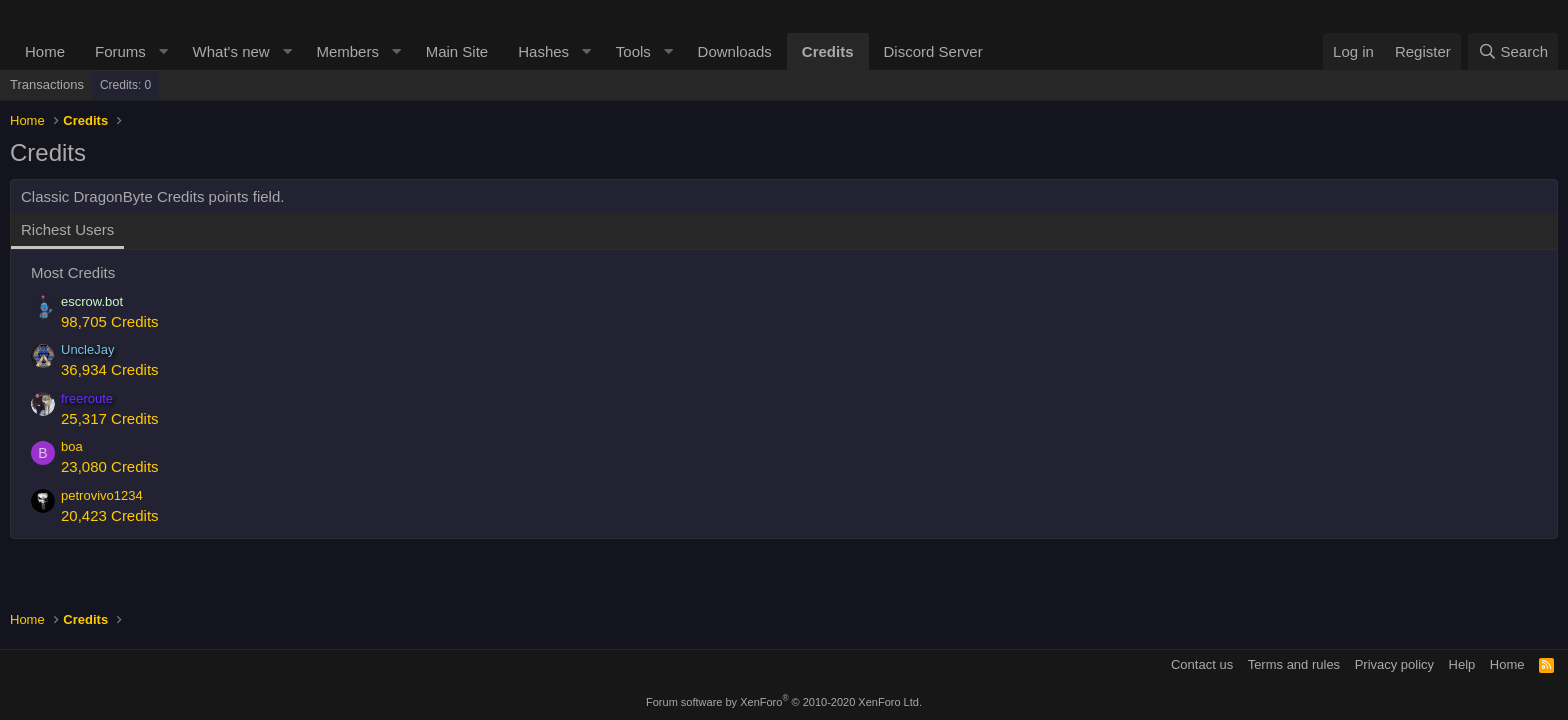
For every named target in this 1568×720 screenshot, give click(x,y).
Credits (828, 51)
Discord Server (933, 51)
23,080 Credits (110, 466)
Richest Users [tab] (67, 229)
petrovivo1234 (102, 495)
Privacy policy (1394, 664)
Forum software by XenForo (784, 702)
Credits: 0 (125, 85)
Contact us (1202, 664)
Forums (120, 51)
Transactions (47, 84)
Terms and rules (1294, 664)
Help (1462, 664)
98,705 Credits (110, 321)
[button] (164, 51)
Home (45, 51)
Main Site (457, 51)
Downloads (735, 51)
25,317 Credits (110, 418)
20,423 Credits (110, 515)
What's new (231, 51)
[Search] (1513, 51)
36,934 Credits (110, 369)
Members (347, 51)
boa (72, 446)
